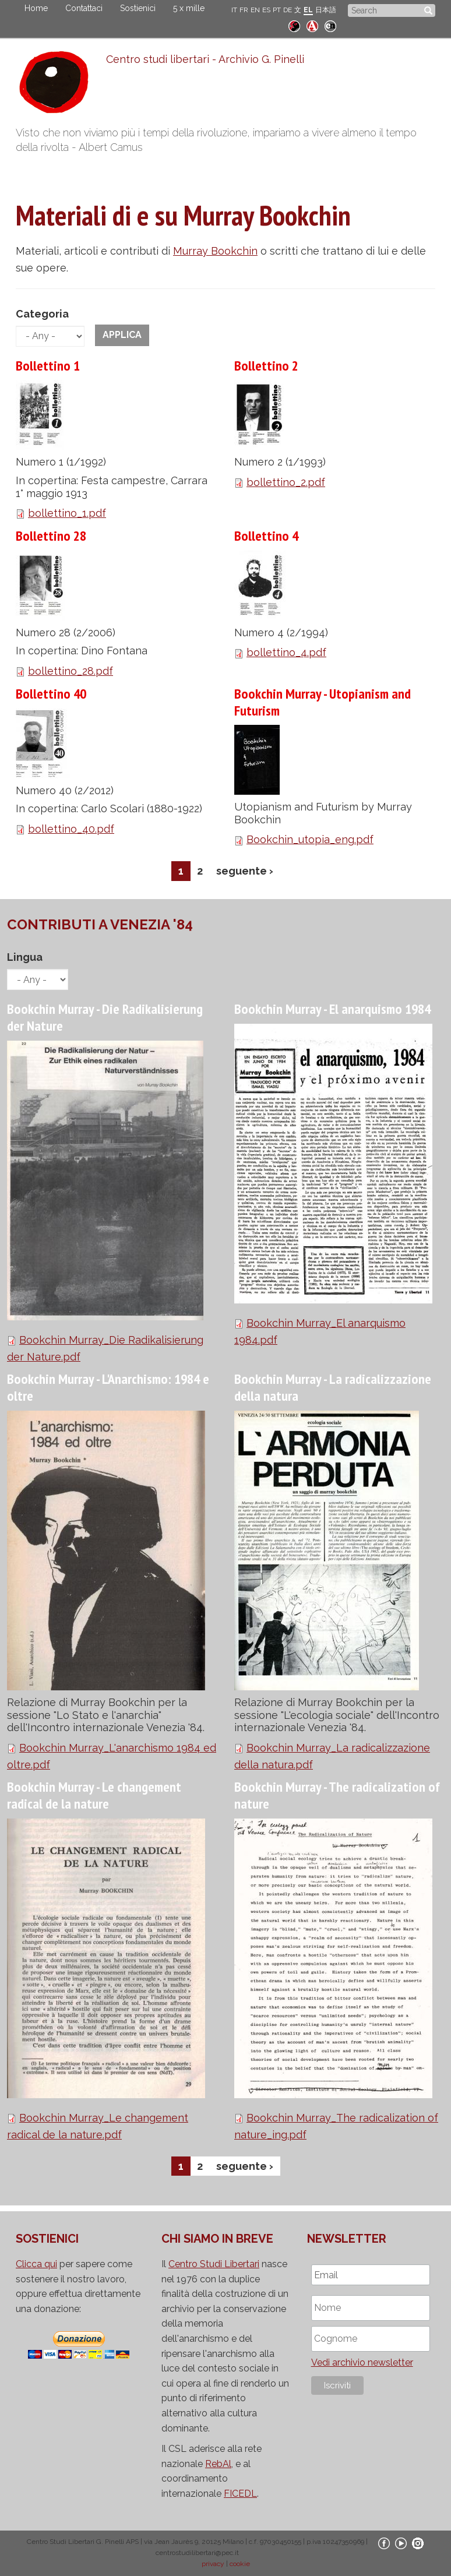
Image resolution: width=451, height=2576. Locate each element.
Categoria (42, 314)
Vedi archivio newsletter (362, 2362)
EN (255, 10)
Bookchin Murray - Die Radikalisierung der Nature (105, 1017)
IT (234, 10)
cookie (240, 2564)
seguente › (244, 871)
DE (287, 10)
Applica (122, 334)
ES (266, 10)
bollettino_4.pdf (286, 652)
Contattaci (84, 8)
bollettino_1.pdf (67, 513)
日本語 (325, 10)
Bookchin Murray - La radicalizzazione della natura (332, 1387)
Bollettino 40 (51, 694)
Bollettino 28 (51, 536)
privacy (213, 2564)
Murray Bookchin (215, 251)
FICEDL (240, 2493)
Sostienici (138, 8)
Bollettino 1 (48, 366)
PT (277, 10)
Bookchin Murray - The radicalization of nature (337, 1795)
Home (36, 8)
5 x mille (189, 8)
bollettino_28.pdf (70, 671)
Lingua (25, 957)
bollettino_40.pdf (71, 829)
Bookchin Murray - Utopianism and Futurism (322, 702)
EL (308, 10)
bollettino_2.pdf (285, 482)
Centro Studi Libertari (213, 2264)
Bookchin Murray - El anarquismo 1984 (332, 1009)
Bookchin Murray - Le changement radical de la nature (94, 1795)
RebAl (218, 2463)
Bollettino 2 (266, 366)
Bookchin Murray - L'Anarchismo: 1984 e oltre (108, 1387)
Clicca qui (36, 2264)
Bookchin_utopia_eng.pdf (310, 839)
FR (243, 10)
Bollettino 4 (266, 536)
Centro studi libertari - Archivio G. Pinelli (205, 59)
